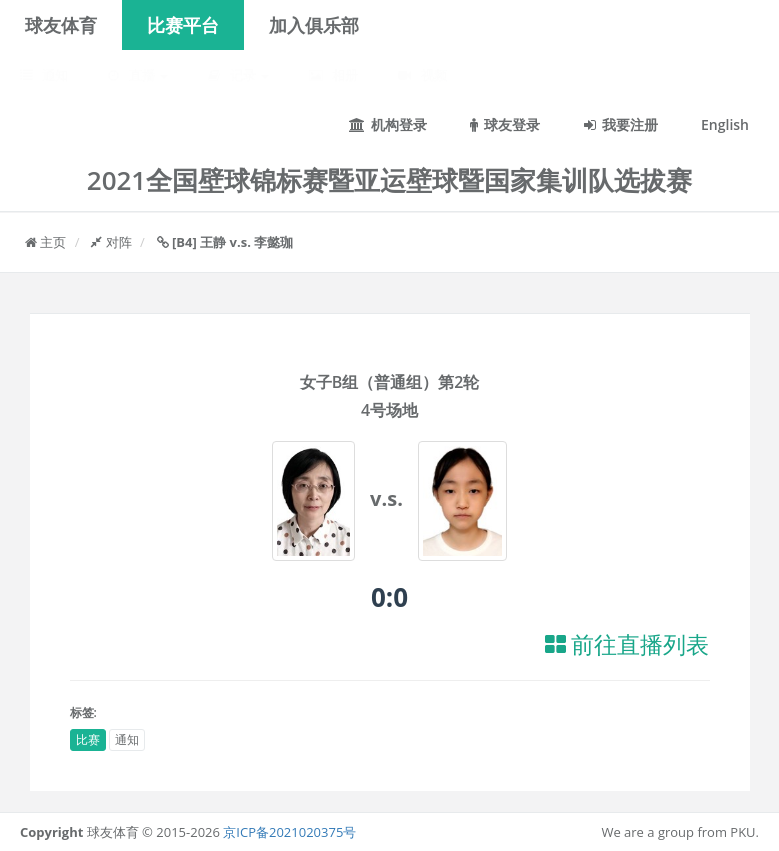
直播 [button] (138, 75)
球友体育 (61, 25)
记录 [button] (238, 75)
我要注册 (621, 124)
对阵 (111, 242)
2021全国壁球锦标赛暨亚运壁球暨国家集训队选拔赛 (389, 180)
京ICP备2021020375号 (289, 832)
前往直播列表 (627, 644)
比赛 (88, 739)
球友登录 (505, 124)
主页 (45, 242)
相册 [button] (333, 75)
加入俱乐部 (314, 25)
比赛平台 (183, 25)
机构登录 (388, 124)
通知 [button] (44, 75)
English (725, 124)
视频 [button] (422, 75)
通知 (127, 739)
